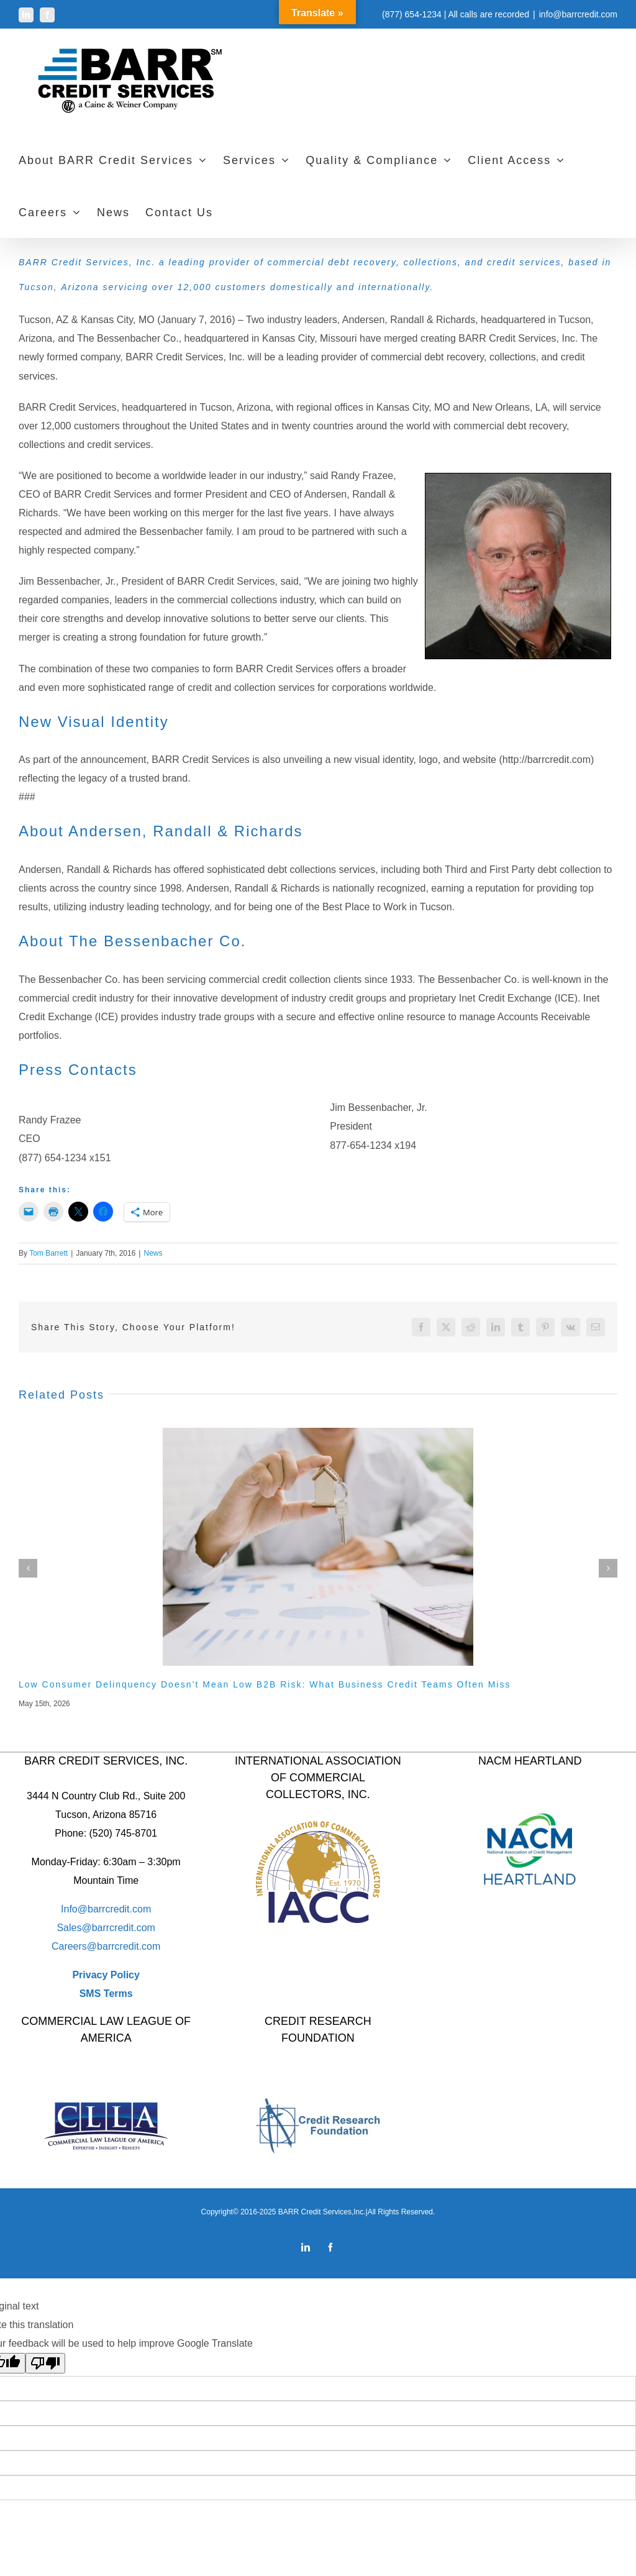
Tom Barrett (48, 1253)
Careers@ (74, 1946)
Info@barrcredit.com (106, 1909)
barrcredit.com (123, 1927)
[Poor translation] (45, 2363)
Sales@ (74, 1927)
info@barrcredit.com (578, 14)
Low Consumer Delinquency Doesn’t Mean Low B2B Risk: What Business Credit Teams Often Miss (265, 1684)
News (152, 1253)
